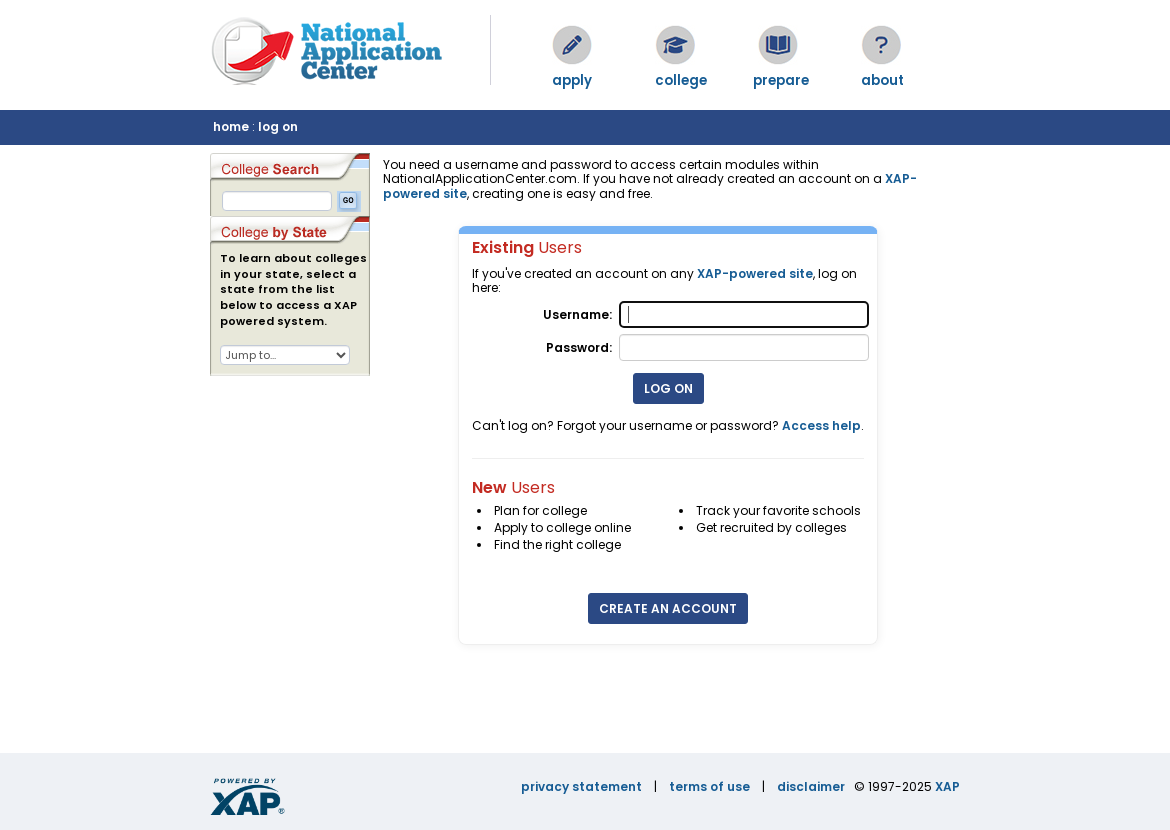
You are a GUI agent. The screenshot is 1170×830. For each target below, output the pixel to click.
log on (278, 126)
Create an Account (668, 608)
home (231, 126)
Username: (577, 314)
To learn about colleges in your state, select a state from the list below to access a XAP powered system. (293, 290)
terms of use (709, 786)
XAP (947, 786)
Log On (668, 388)
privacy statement (581, 786)
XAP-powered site (755, 273)
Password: (579, 347)
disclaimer (811, 786)
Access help (821, 425)
